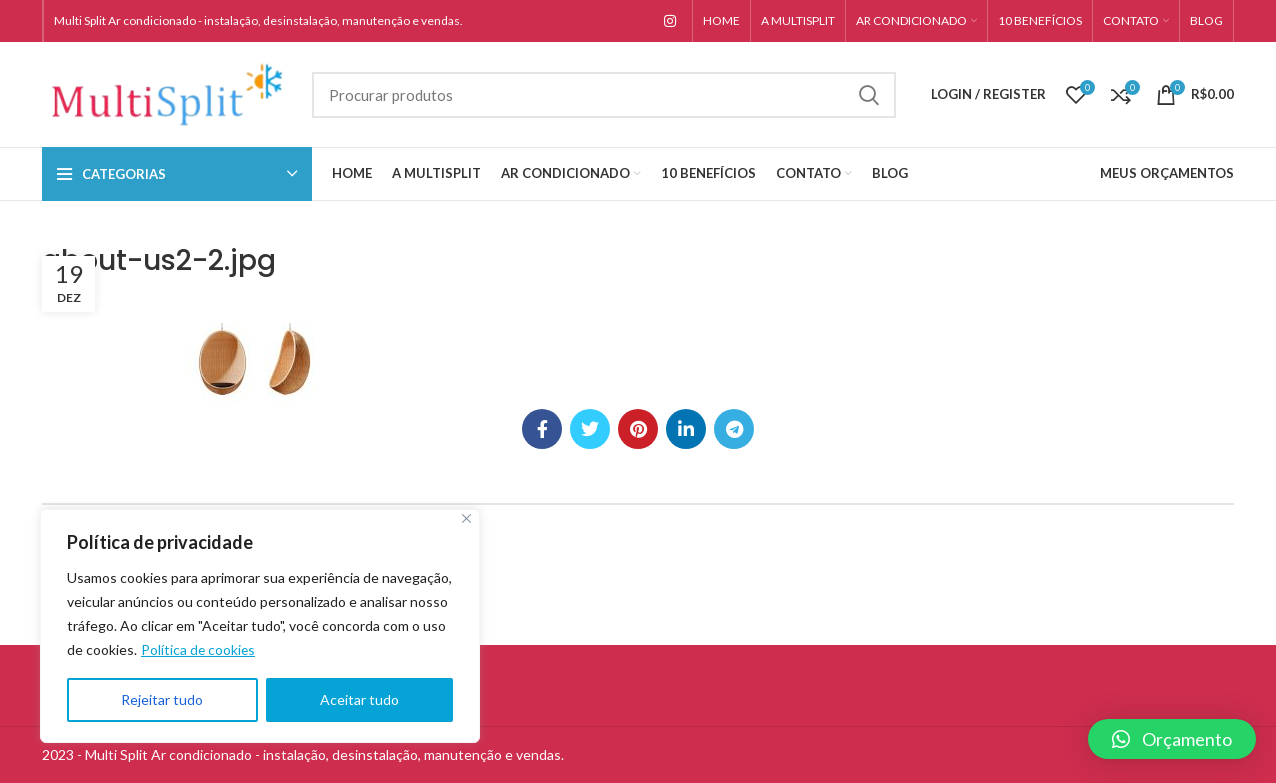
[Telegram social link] (734, 429)
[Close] (466, 518)
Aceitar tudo (359, 699)
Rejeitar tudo (162, 699)
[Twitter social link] (590, 429)
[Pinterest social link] (638, 429)
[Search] (604, 95)
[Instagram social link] (670, 21)
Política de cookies (199, 649)
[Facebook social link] (542, 429)
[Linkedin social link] (686, 429)
